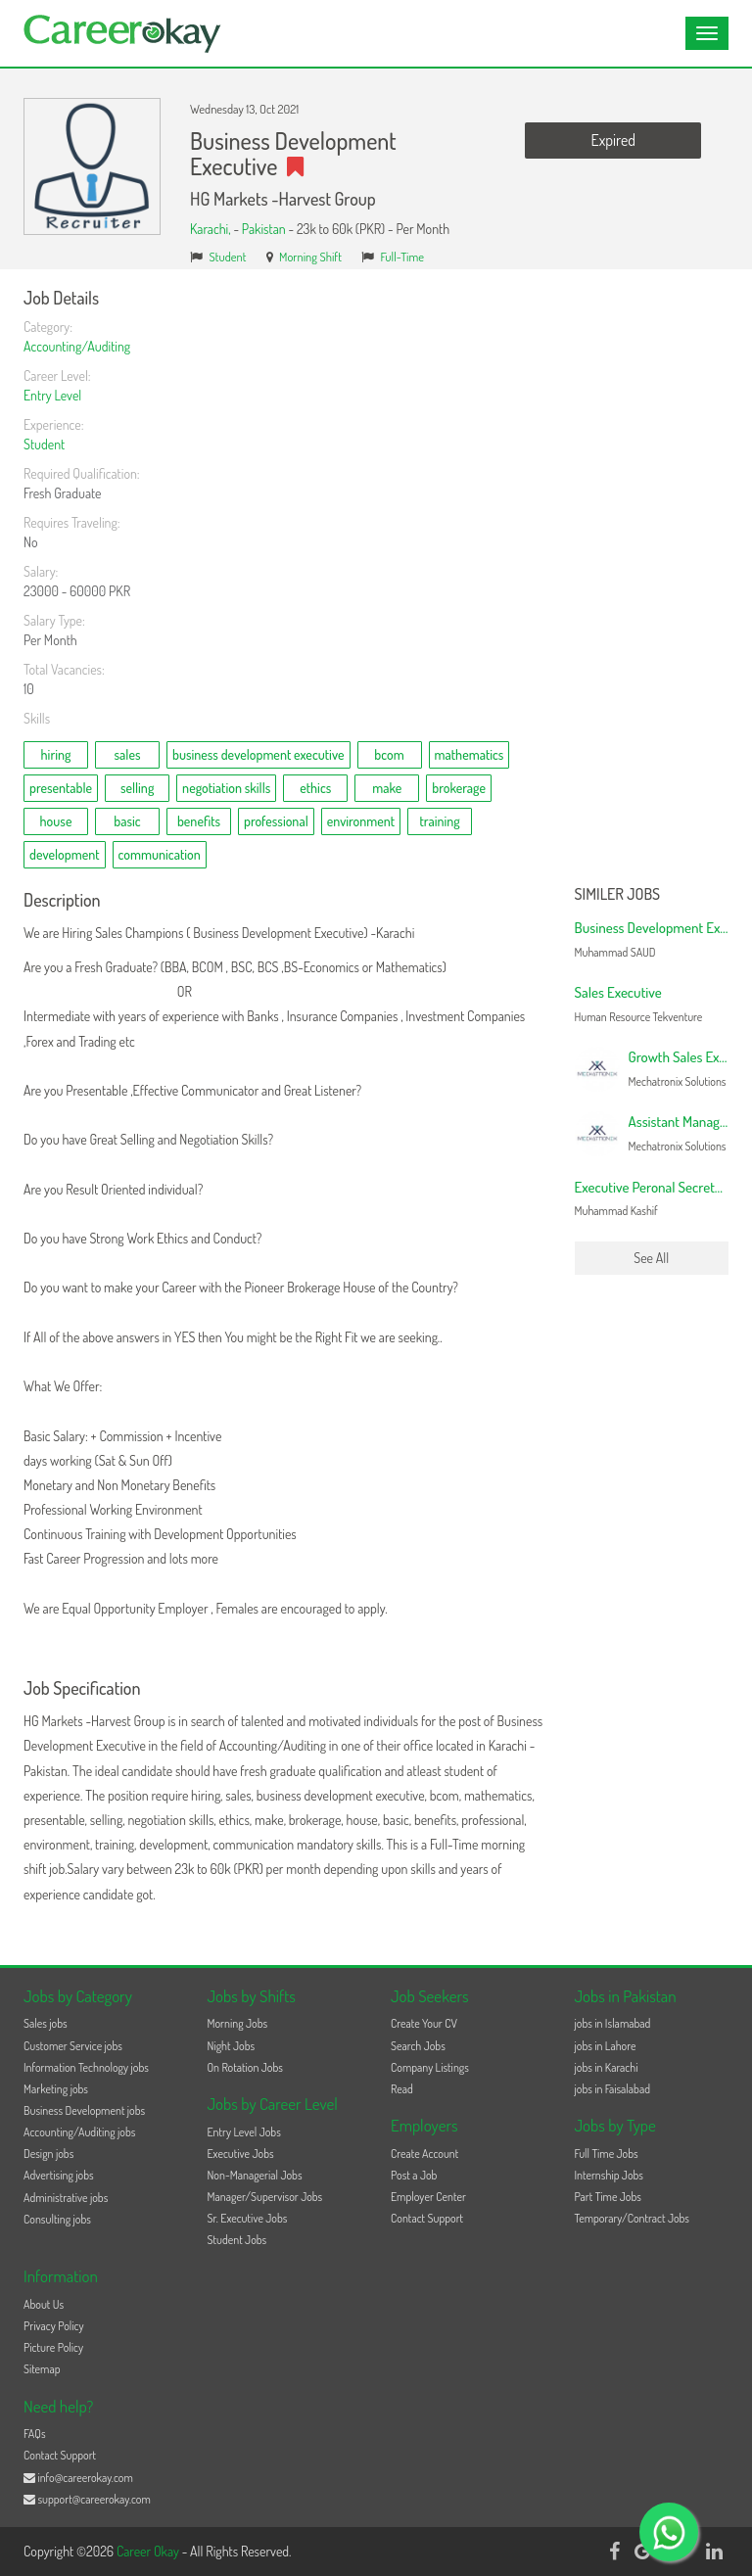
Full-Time (402, 256)
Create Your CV (424, 2023)
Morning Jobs (238, 2023)
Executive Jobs (241, 2153)
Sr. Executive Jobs (248, 2218)
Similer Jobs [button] (618, 895)
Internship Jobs (609, 2175)
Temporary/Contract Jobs (632, 2218)
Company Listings (430, 2067)
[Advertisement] (652, 582)
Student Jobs (237, 2239)
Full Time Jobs (606, 2153)
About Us (44, 2304)
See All (651, 1257)
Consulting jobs (57, 2219)
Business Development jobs (84, 2110)
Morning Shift (310, 256)
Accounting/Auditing (77, 346)
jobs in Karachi (606, 2067)
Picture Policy (53, 2347)
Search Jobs (418, 2045)
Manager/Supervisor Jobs (265, 2196)
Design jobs (48, 2153)
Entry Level (52, 395)
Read (402, 2089)
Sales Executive (618, 992)
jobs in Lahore (605, 2045)
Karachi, (211, 228)
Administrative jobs (66, 2197)
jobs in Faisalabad (612, 2089)
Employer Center (428, 2196)
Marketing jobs (56, 2089)
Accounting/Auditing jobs (79, 2132)
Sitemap (42, 2369)
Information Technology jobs (86, 2067)
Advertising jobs (59, 2175)
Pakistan (264, 228)
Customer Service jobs (73, 2045)
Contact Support (427, 2218)
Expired (613, 140)
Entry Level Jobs (244, 2132)
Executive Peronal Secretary (654, 1187)
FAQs (35, 2433)
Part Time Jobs (608, 2196)
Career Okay (149, 2551)
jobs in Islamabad (613, 2023)
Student (228, 256)
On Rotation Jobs (245, 2067)
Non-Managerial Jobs (255, 2175)
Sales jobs (46, 2023)
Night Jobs (232, 2045)
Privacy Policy (54, 2325)
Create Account (424, 2153)
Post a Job (414, 2175)
